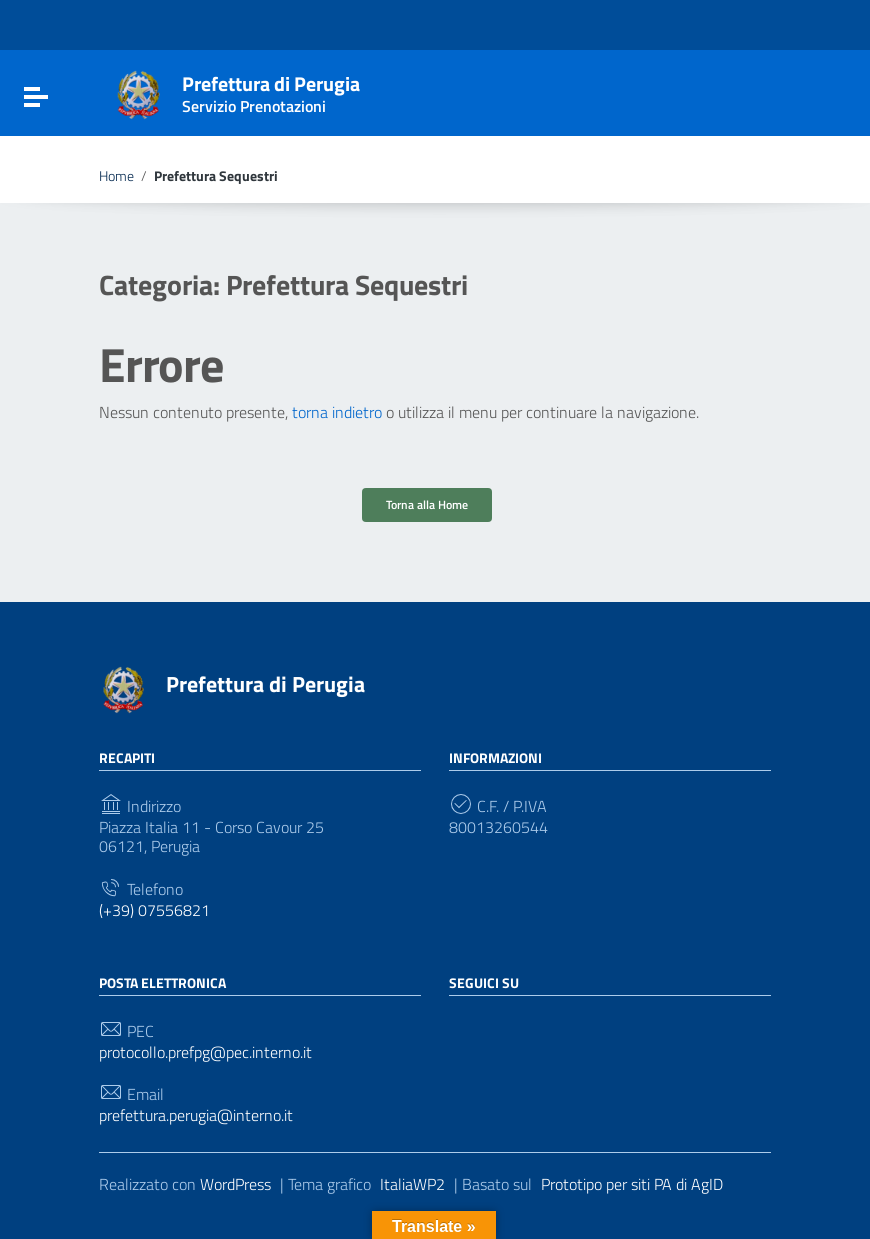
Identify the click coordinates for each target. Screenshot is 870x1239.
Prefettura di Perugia (271, 90)
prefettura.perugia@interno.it (196, 1115)
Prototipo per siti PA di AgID (632, 1184)
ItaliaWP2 (412, 1184)
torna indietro (337, 412)
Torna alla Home (427, 504)
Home (116, 176)
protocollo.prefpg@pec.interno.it (205, 1052)
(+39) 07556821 (154, 910)
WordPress (235, 1184)
